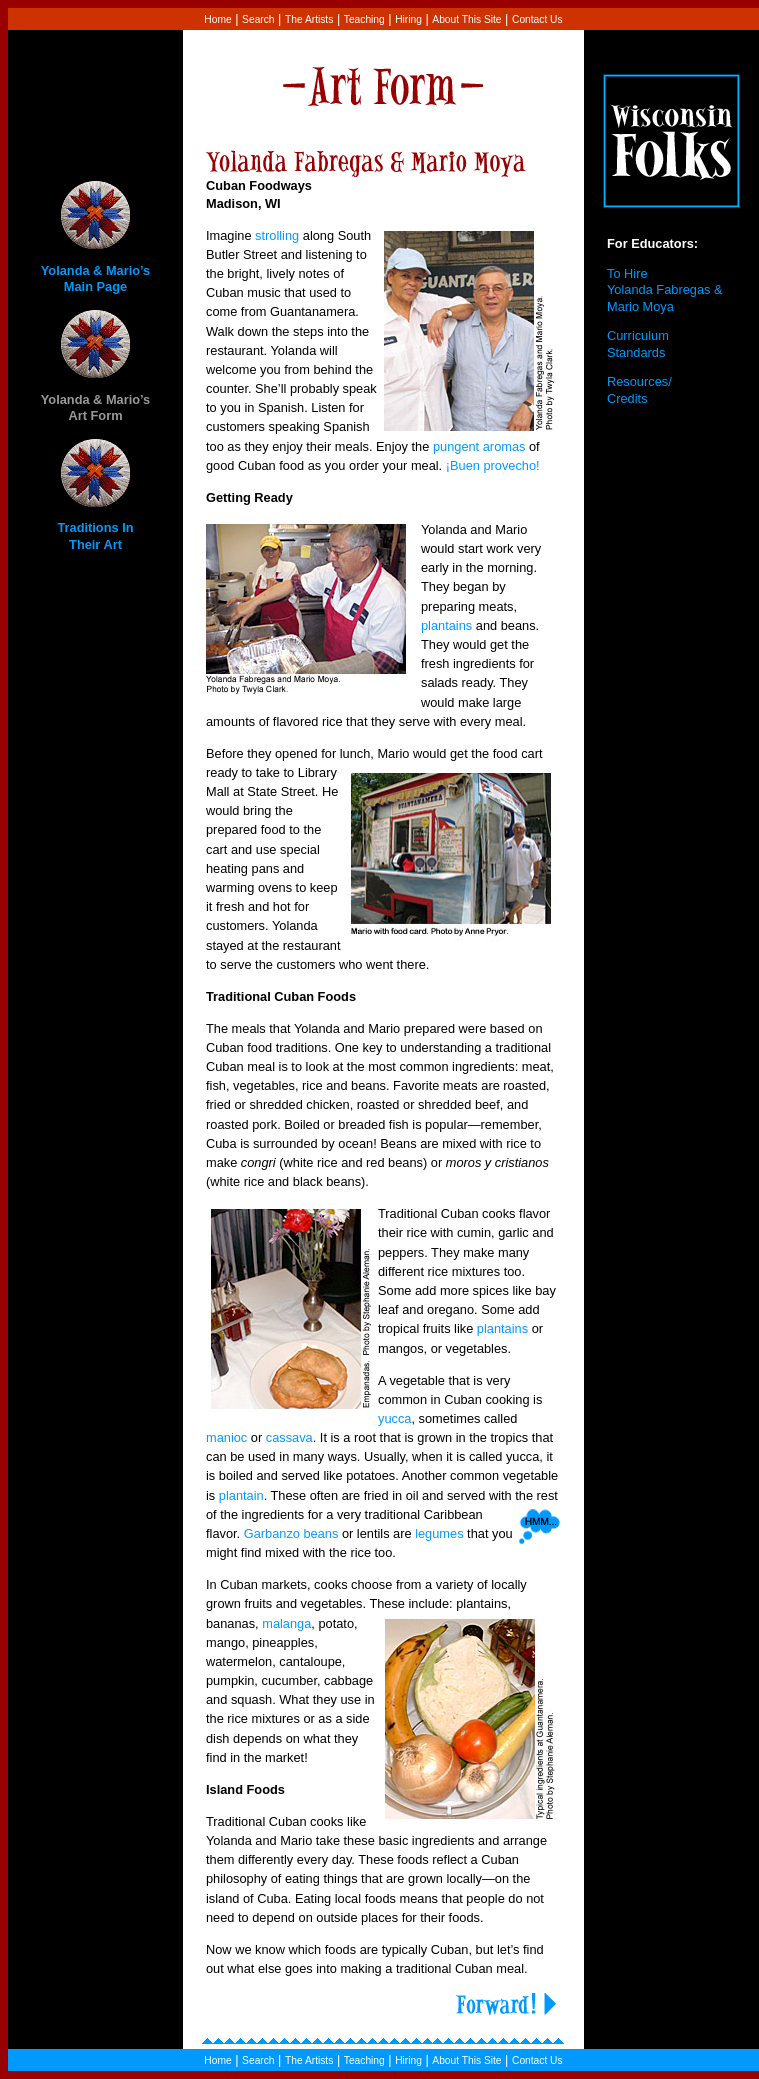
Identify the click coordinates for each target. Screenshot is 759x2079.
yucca (394, 1418)
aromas (504, 446)
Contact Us (537, 19)
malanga (286, 1623)
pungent (456, 446)
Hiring (408, 19)
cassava (289, 1437)
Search (258, 19)
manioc (226, 1437)
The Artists (309, 19)
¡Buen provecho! (494, 465)
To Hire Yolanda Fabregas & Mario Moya (665, 290)
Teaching (364, 19)
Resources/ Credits (639, 390)
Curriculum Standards (638, 344)
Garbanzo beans (291, 1533)
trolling (281, 235)
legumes (439, 1533)
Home (217, 19)
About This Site (466, 19)
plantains (446, 625)
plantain (241, 1495)
